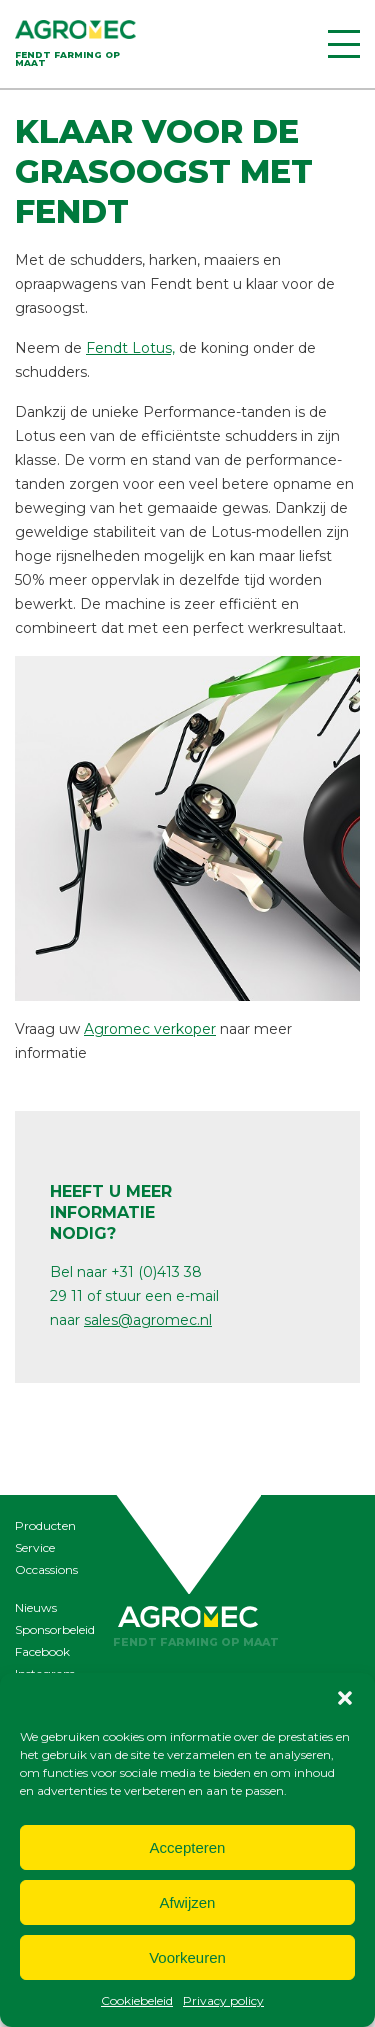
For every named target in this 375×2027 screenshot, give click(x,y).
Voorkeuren (187, 1957)
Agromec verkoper (150, 1029)
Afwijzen (188, 1902)
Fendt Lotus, (130, 348)
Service (35, 1547)
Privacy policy (223, 2000)
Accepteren (188, 1847)
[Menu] (344, 44)
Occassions (46, 1569)
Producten (45, 1525)
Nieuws (36, 1607)
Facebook (42, 1651)
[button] (345, 1698)
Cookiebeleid (137, 2000)
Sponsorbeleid (55, 1629)
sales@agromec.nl (148, 1320)
